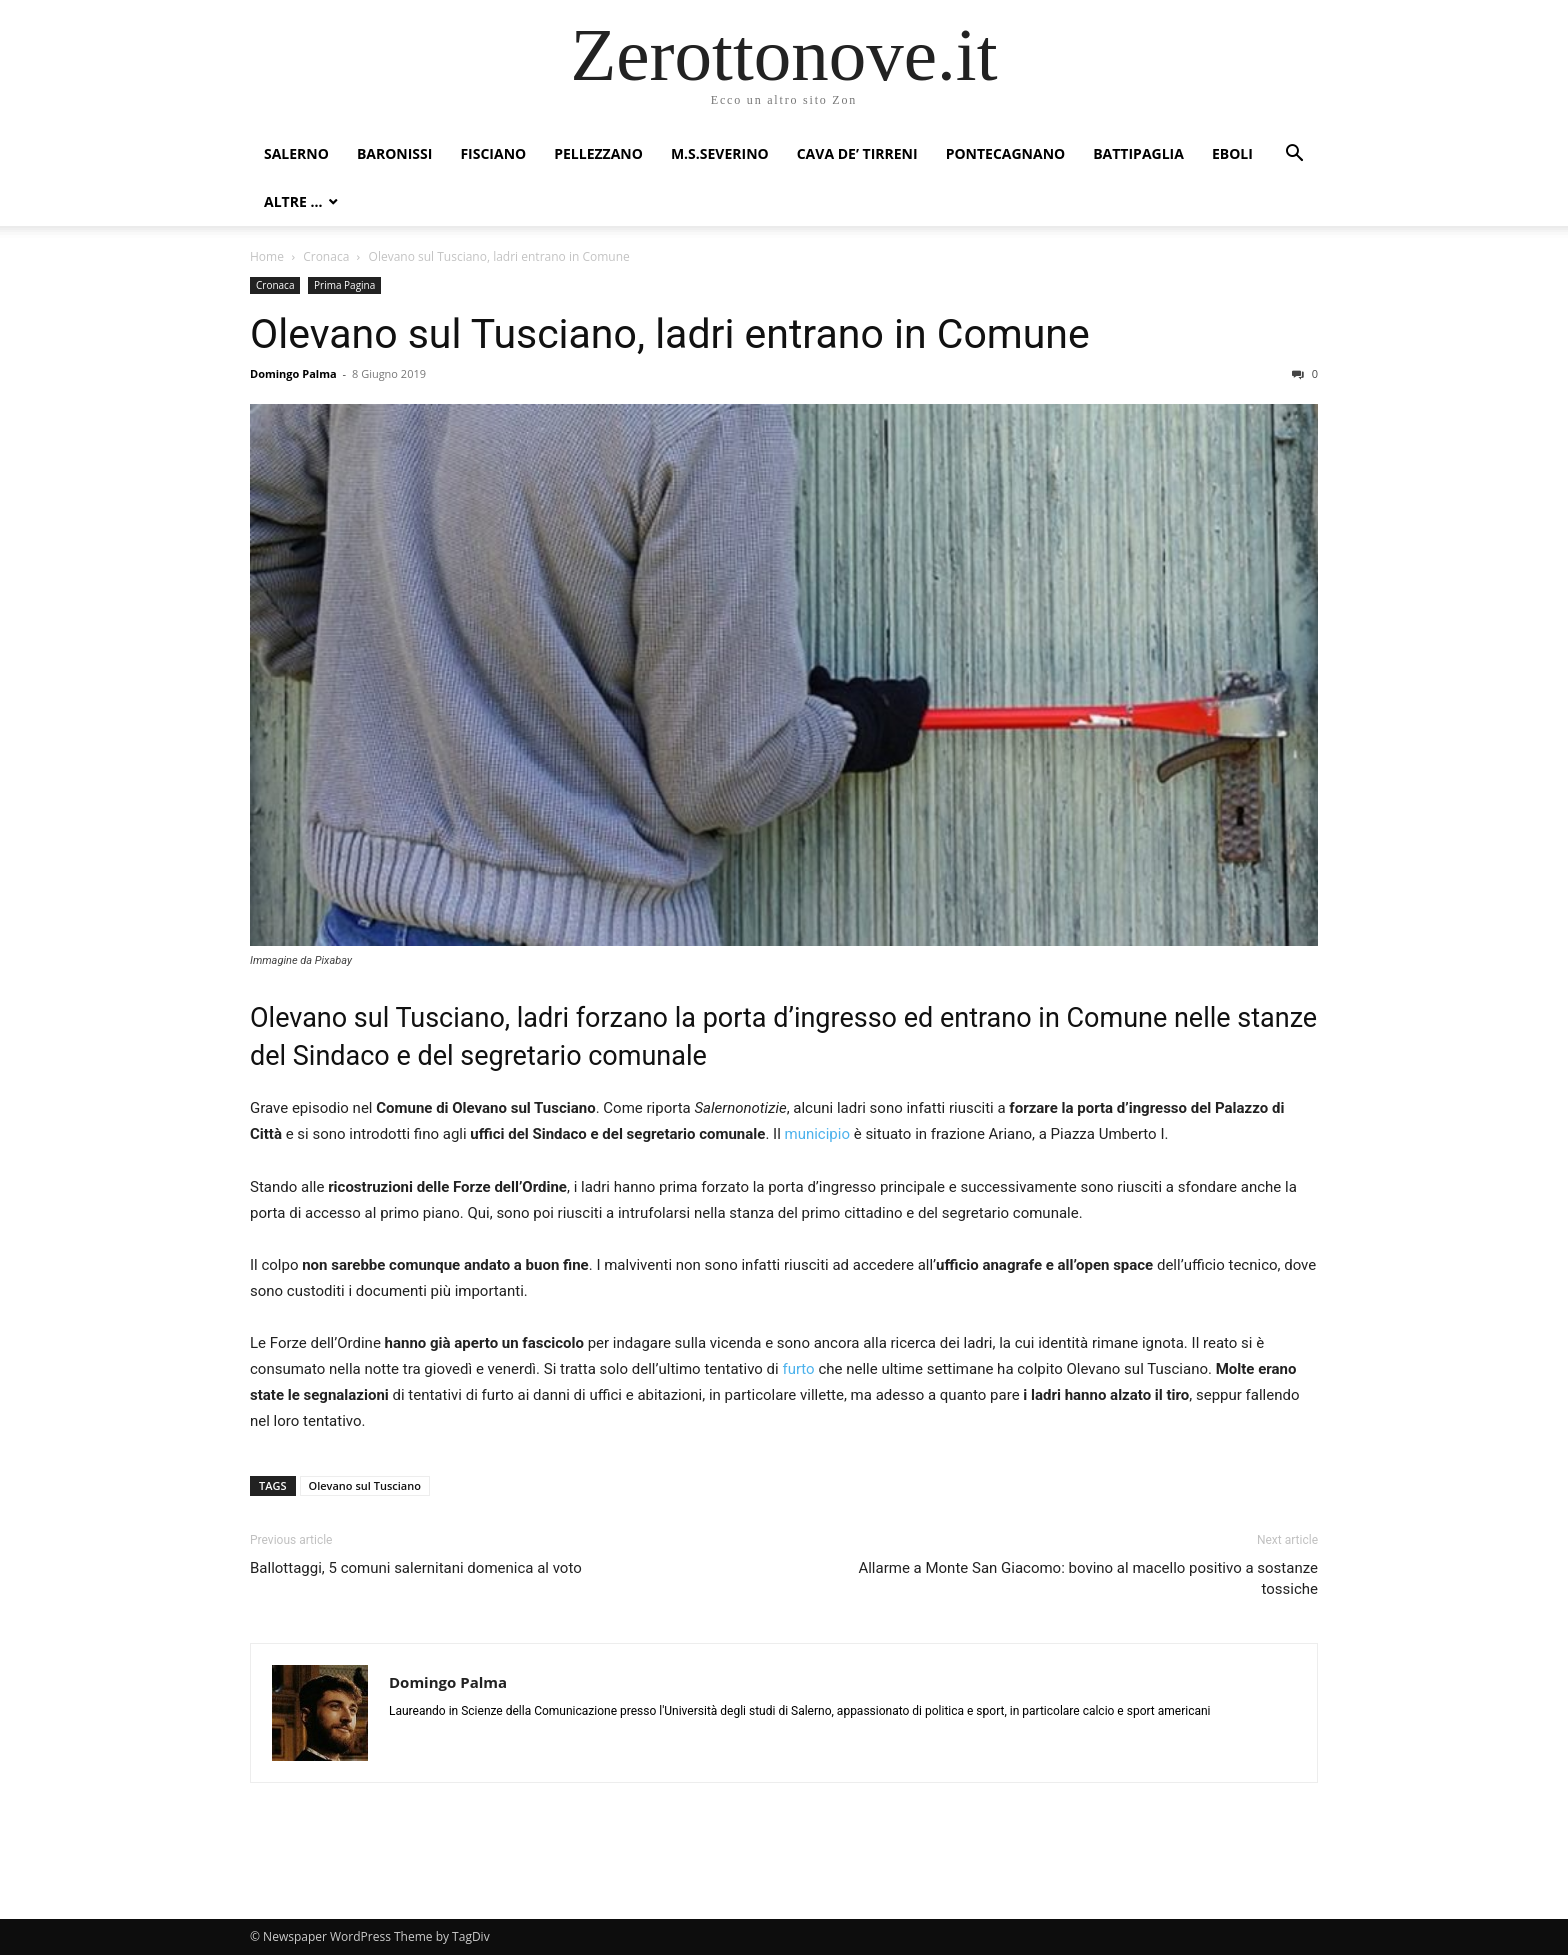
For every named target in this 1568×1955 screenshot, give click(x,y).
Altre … (293, 201)
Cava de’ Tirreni (857, 153)
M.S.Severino (720, 153)
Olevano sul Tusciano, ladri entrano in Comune (670, 334)
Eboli (1232, 153)
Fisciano (493, 153)
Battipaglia (1138, 153)
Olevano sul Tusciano (365, 1485)
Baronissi (395, 153)
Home (267, 256)
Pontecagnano (1006, 153)
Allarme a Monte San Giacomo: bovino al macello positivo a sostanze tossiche (1088, 1578)
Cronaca (326, 256)
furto (798, 1369)
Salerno (296, 153)
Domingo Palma (293, 373)
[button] (1294, 155)
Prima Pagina (344, 285)
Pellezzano (598, 153)
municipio (817, 1134)
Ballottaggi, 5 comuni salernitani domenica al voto (416, 1568)
